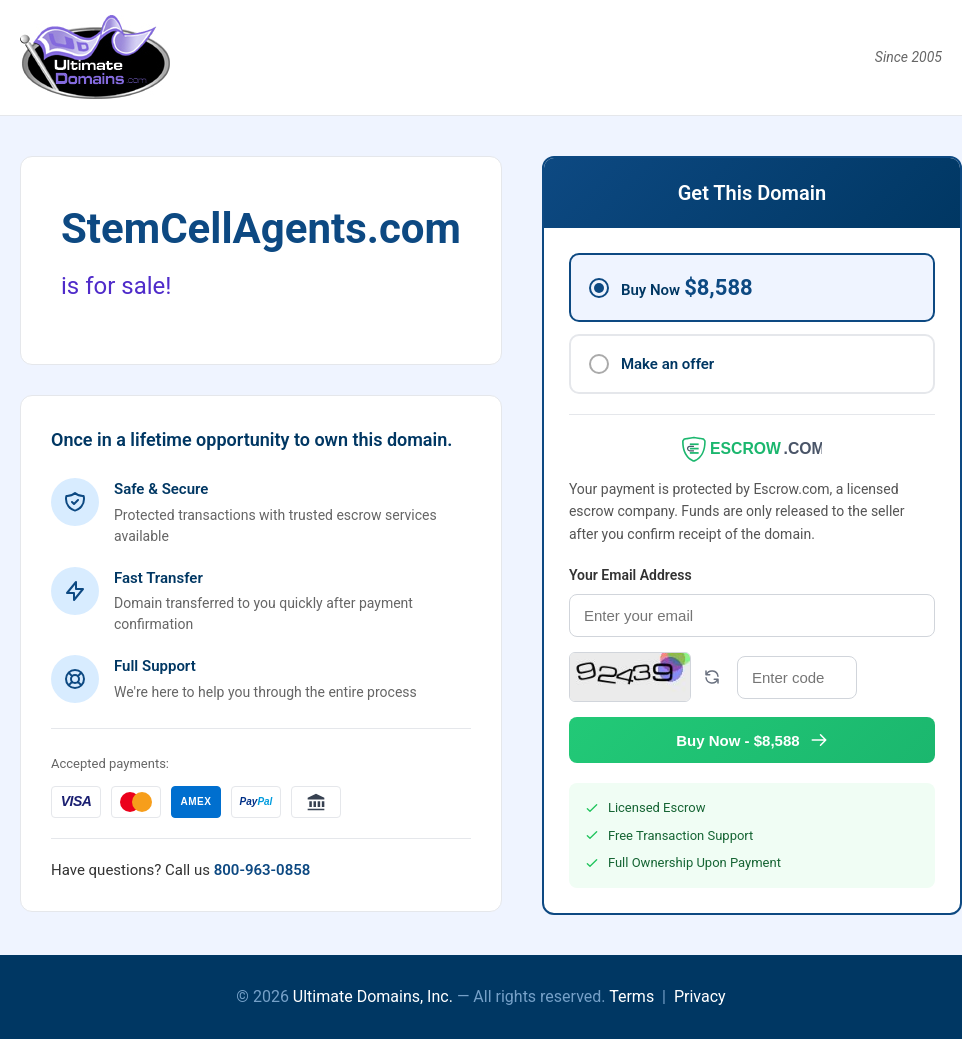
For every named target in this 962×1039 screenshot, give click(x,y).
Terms (631, 996)
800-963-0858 (262, 870)
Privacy (700, 996)
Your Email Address (630, 575)
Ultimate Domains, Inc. (373, 996)
